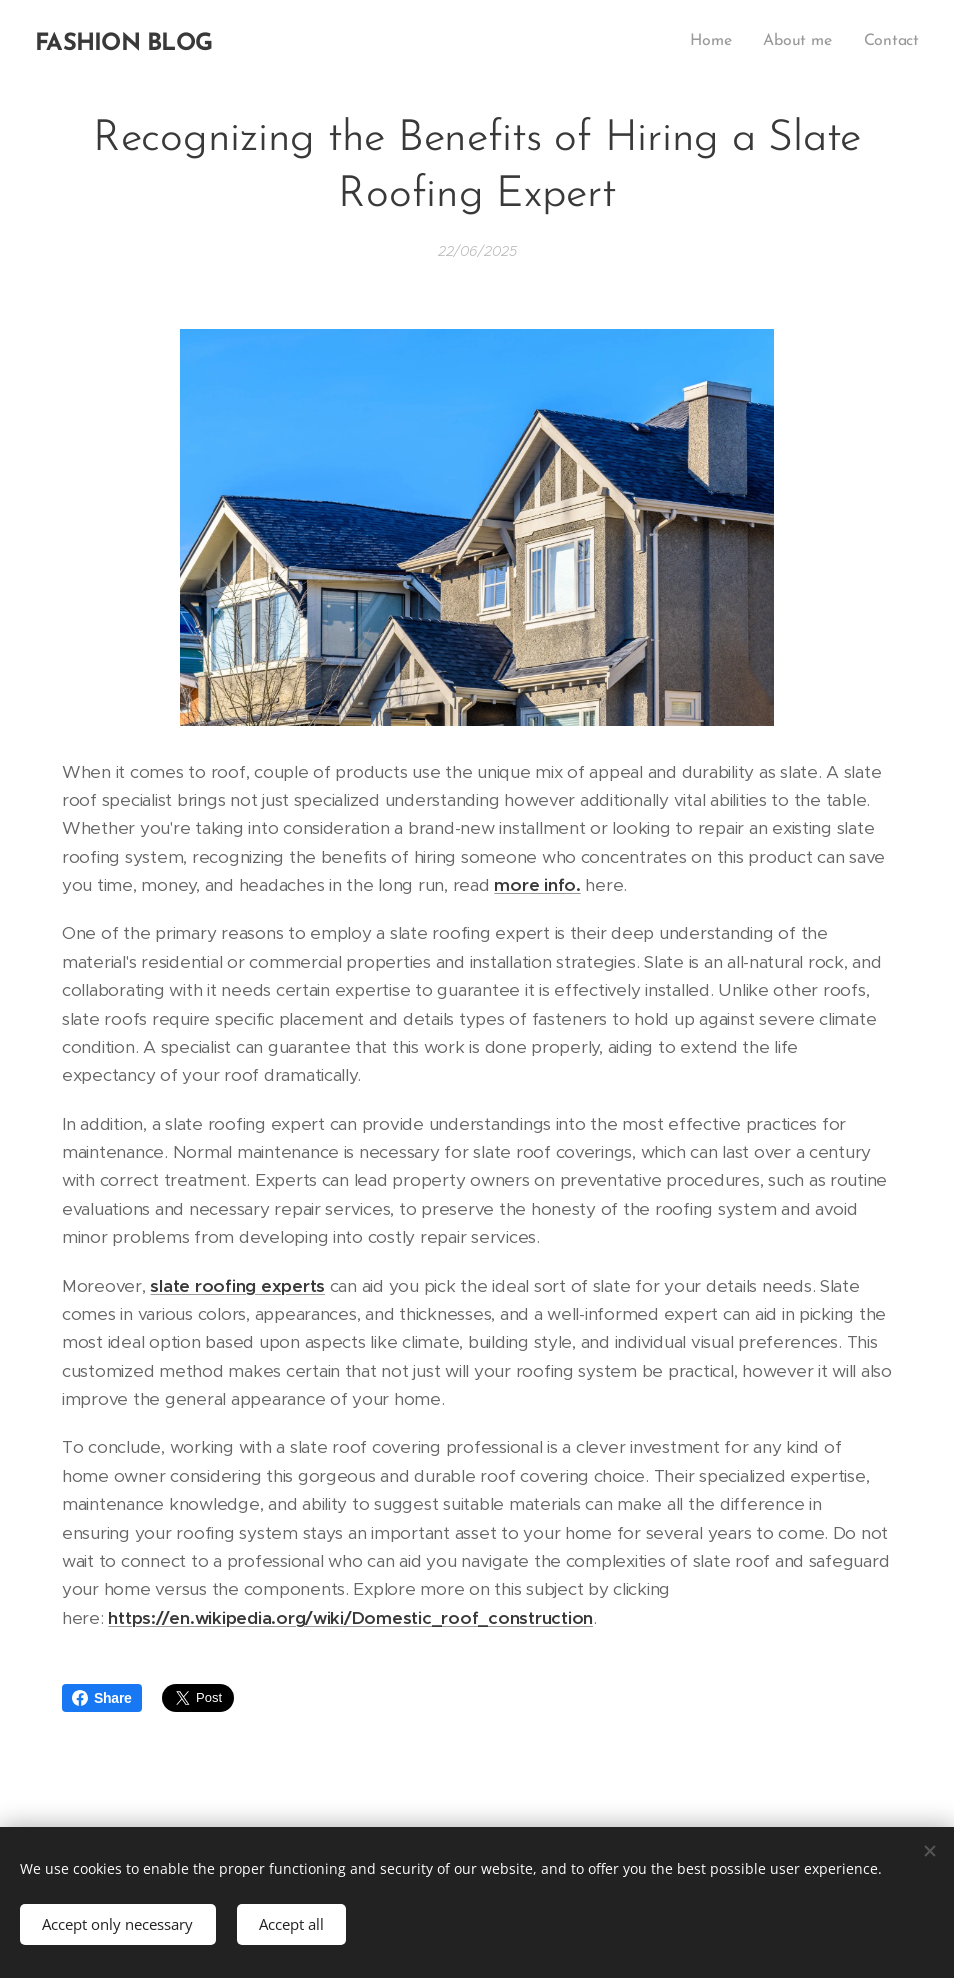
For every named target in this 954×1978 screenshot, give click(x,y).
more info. (537, 885)
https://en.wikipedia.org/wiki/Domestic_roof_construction (350, 1618)
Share (102, 1698)
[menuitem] (718, 41)
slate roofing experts (237, 1285)
